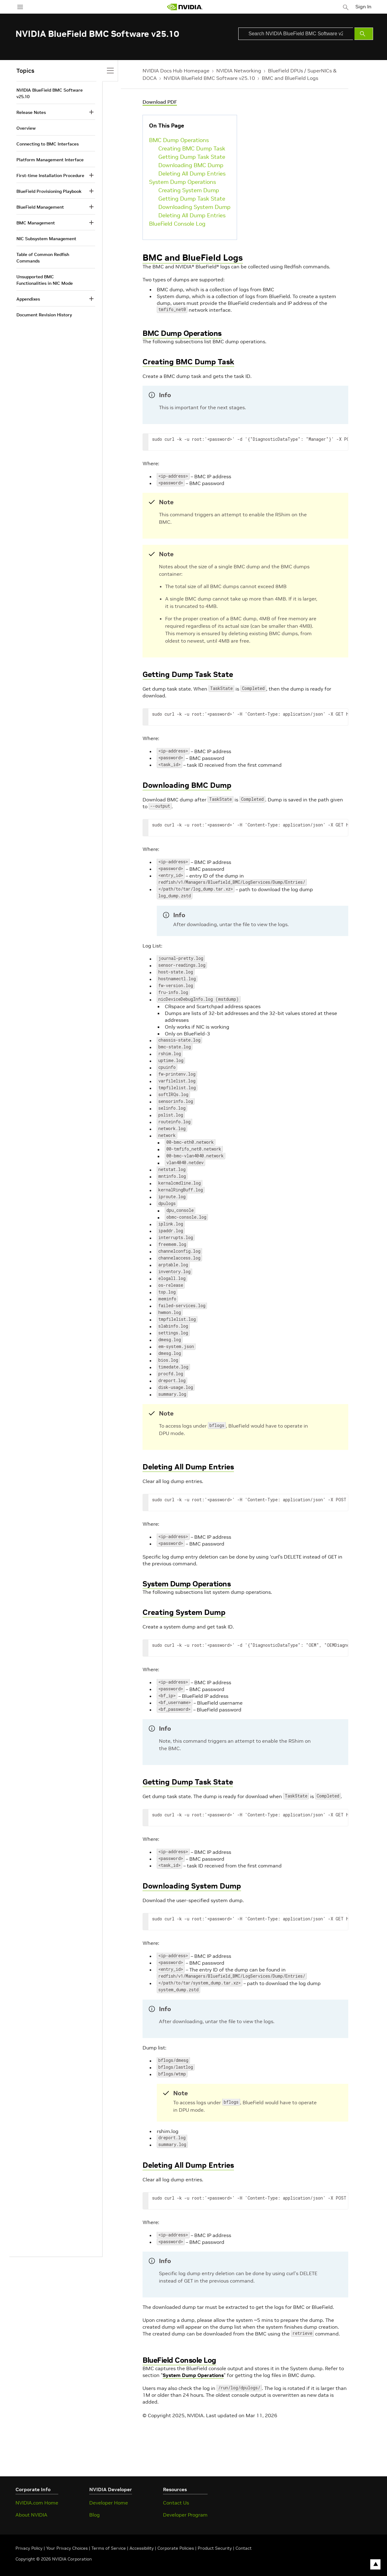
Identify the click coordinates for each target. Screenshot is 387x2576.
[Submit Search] (363, 34)
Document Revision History (44, 315)
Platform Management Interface (50, 160)
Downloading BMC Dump (190, 165)
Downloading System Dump (194, 206)
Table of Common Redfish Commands (42, 258)
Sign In (365, 6)
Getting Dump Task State (191, 156)
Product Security (215, 2548)
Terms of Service (108, 2548)
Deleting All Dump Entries (192, 173)
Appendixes (28, 299)
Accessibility (142, 2548)
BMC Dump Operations (179, 140)
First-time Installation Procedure (50, 175)
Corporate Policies (175, 2548)
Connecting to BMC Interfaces (47, 144)
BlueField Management (40, 207)
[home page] (186, 7)
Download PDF (160, 102)
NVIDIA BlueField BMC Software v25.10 (209, 78)
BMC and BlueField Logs (290, 78)
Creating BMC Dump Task (191, 148)
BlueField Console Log (177, 223)
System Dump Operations (182, 181)
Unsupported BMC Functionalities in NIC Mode (44, 280)
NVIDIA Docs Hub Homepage (176, 70)
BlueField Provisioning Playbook (48, 191)
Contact (243, 2548)
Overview (26, 128)
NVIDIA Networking (238, 70)
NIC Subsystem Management (46, 238)
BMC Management (35, 223)
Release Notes (31, 112)
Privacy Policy (29, 2548)
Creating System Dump (188, 190)
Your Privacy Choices (67, 2548)
